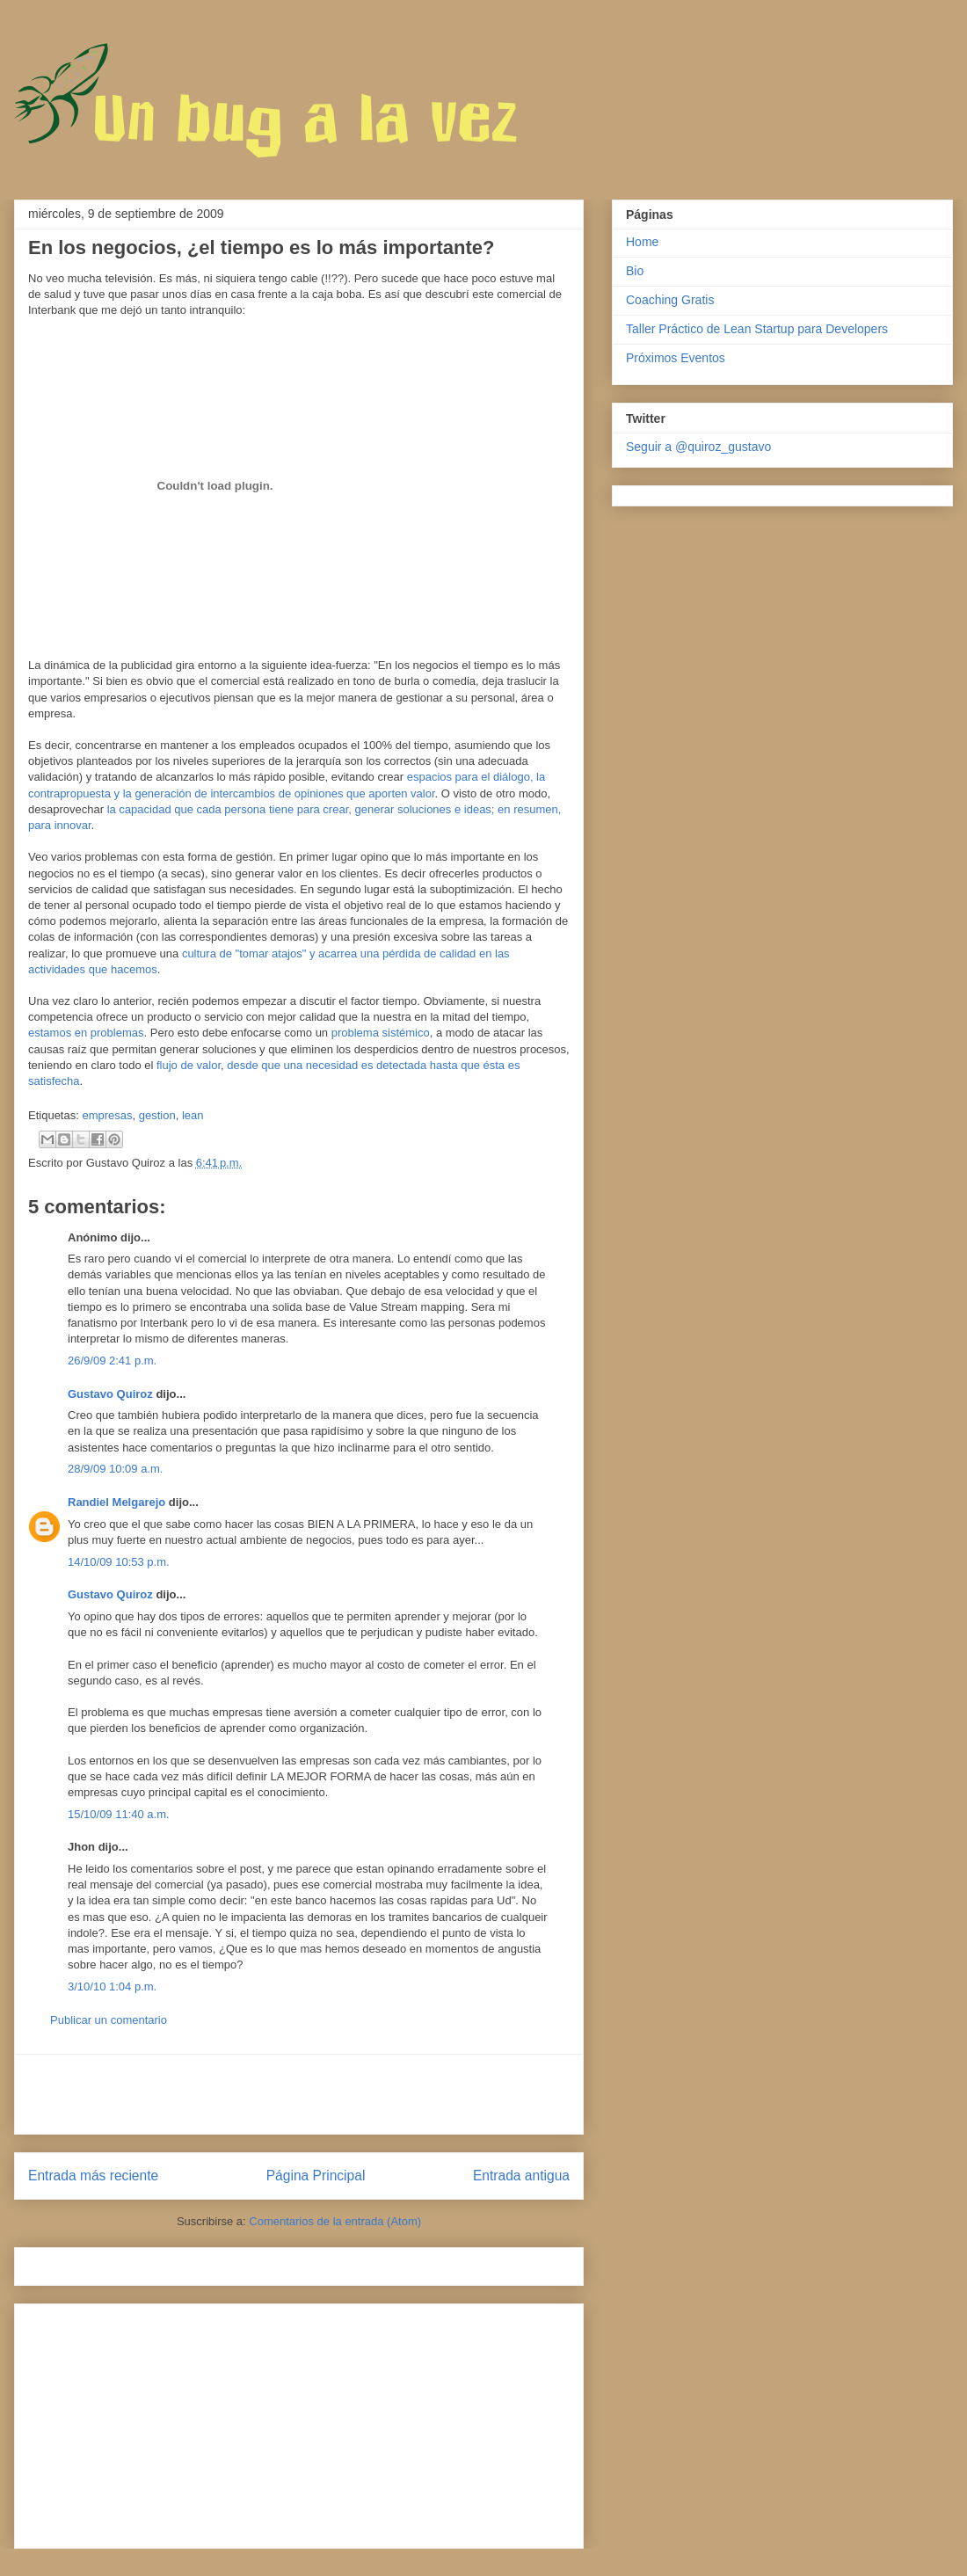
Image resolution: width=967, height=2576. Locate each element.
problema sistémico (380, 1032)
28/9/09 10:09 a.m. (115, 1468)
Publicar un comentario (108, 2020)
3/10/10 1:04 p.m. (112, 1986)
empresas (107, 1115)
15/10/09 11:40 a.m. (119, 1814)
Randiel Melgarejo (116, 1502)
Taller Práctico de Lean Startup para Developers (757, 329)
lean (193, 1115)
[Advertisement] (299, 2094)
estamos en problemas (86, 1032)
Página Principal (316, 2175)
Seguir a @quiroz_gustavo (698, 447)
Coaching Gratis (670, 300)
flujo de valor (188, 1065)
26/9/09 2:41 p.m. (112, 1360)
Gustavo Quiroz (110, 1394)
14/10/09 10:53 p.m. (119, 1561)
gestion (157, 1115)
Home (642, 242)
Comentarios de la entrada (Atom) (335, 2221)
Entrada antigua (521, 2175)
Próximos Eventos (675, 358)
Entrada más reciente (93, 2175)
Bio (634, 271)
